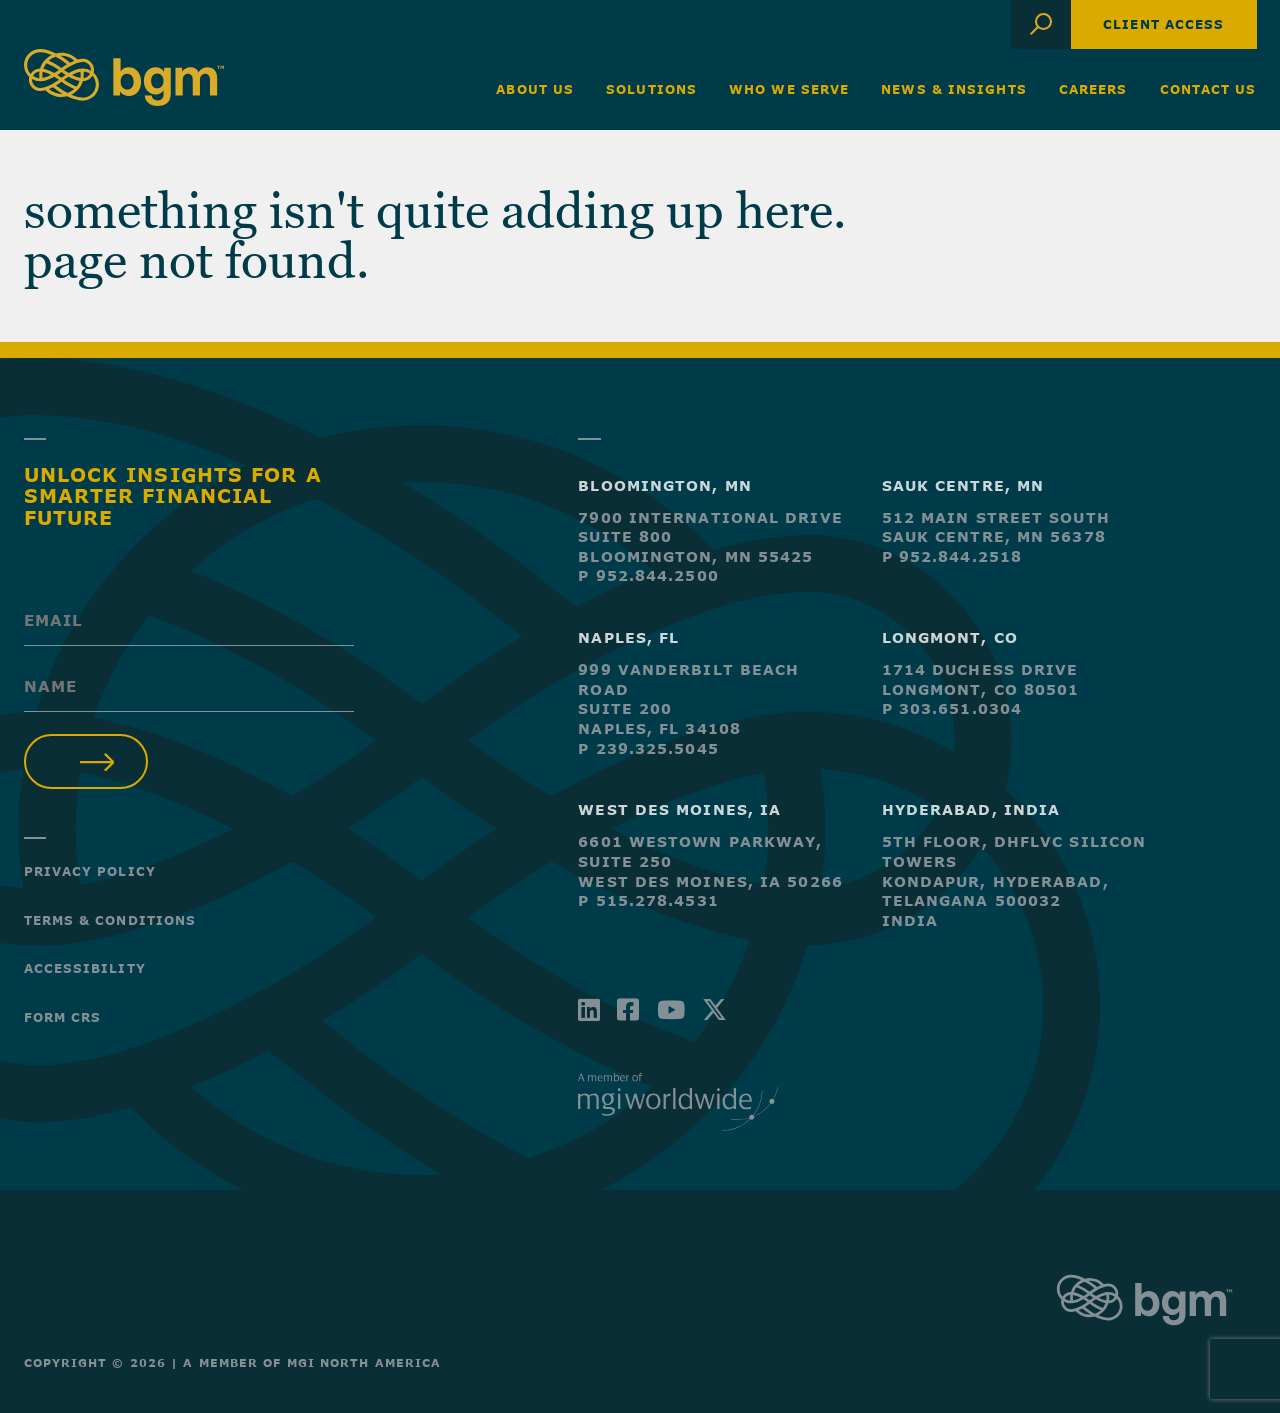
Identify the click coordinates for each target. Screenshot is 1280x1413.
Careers (1093, 89)
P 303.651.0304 (952, 708)
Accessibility (85, 968)
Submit (86, 761)
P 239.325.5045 (648, 748)
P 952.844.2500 (648, 575)
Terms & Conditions (110, 920)
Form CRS (63, 1017)
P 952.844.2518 (952, 556)
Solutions (651, 89)
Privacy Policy (90, 871)
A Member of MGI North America (312, 1362)
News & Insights (954, 89)
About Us (535, 89)
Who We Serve (789, 89)
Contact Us (1208, 89)
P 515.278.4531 (648, 900)
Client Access (1163, 24)
